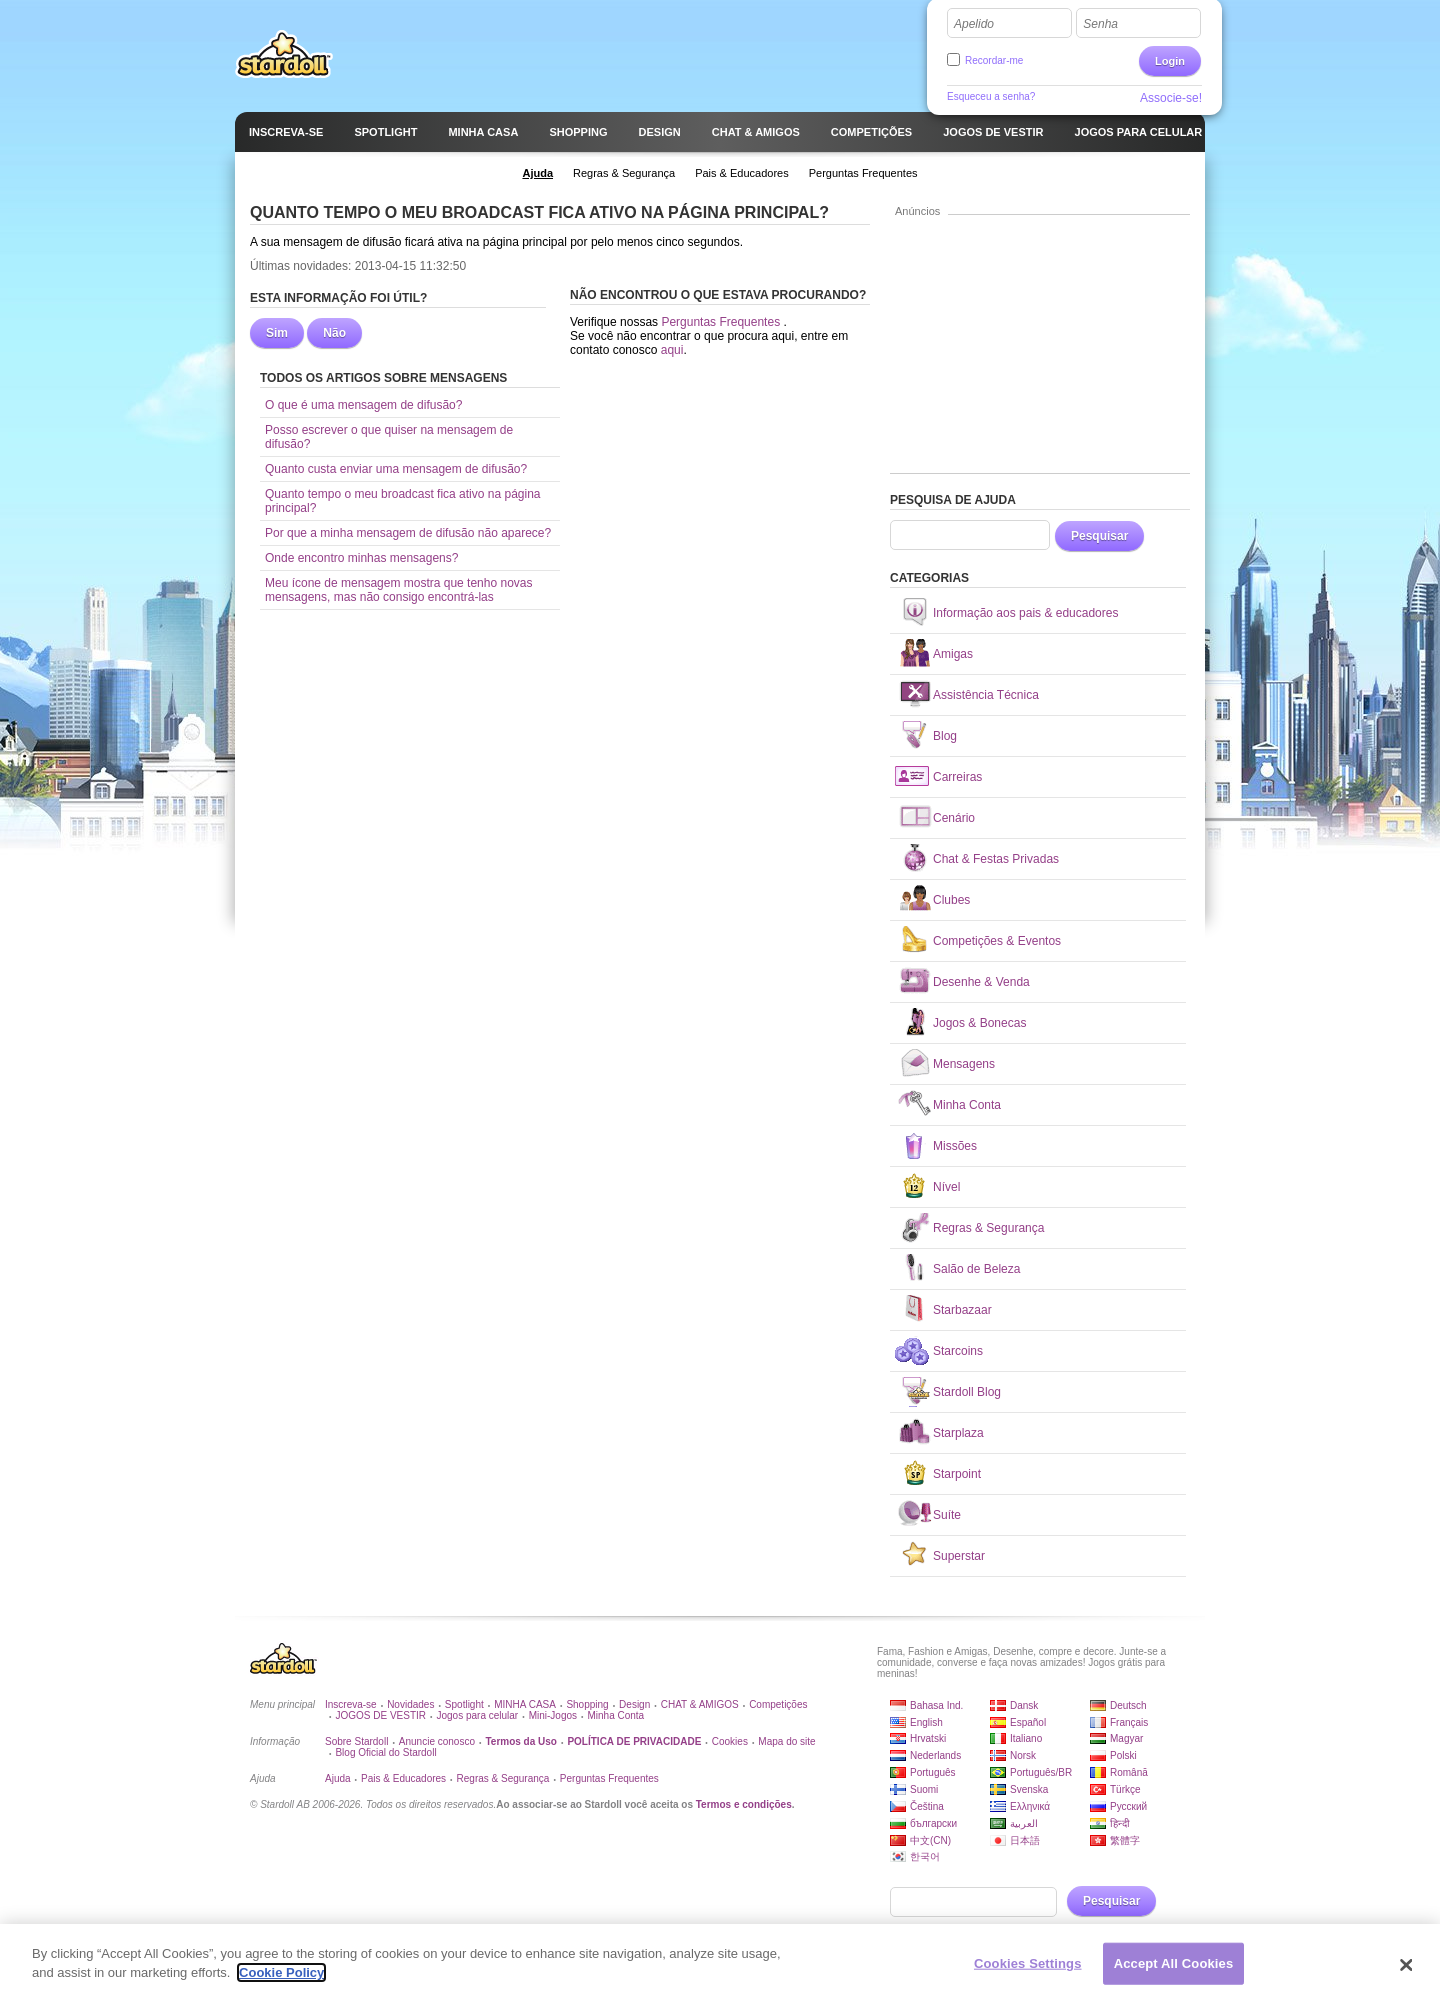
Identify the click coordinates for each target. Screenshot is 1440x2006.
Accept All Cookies (1174, 1971)
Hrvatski (928, 1738)
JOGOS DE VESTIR (380, 1715)
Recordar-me (994, 60)
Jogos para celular (477, 1715)
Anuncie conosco (437, 1741)
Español (1028, 1722)
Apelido (974, 24)
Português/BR (1041, 1772)
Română (1129, 1772)
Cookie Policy (281, 1981)
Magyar (1126, 1738)
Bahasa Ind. (936, 1705)
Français (1129, 1722)
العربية (1024, 1823)
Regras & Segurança (503, 1778)
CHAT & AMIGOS (700, 1704)
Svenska (1029, 1789)
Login (1170, 61)
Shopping (587, 1704)
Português (933, 1772)
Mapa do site (786, 1741)
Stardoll (284, 54)
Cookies (730, 1741)
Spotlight (464, 1704)
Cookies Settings (1028, 1971)
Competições (778, 1704)
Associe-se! (1171, 98)
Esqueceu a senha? (991, 96)
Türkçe (1125, 1789)
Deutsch (1128, 1705)
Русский (1128, 1806)
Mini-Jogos (553, 1715)
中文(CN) (930, 1840)
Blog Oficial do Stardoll (385, 1752)
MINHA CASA (525, 1704)
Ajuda (338, 1778)
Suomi (924, 1789)
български (933, 1823)
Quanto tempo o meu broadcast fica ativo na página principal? (403, 501)
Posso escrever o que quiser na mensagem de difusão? (389, 437)
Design (634, 1704)
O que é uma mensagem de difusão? (363, 405)
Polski (1123, 1755)
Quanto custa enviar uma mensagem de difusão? (396, 469)
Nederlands (935, 1755)
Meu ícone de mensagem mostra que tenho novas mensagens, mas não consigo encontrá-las (399, 590)
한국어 (925, 1856)
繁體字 (1125, 1840)
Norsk (1023, 1755)
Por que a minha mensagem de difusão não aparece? (408, 533)
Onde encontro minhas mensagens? (361, 558)
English (926, 1722)
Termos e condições (744, 1804)
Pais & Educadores (403, 1778)
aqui (672, 350)
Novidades (410, 1704)
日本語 (1025, 1840)
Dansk (1024, 1705)
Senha (1100, 24)
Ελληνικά (1030, 1806)
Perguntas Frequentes (722, 322)
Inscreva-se (351, 1704)
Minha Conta (615, 1715)
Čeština (927, 1806)
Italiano (1026, 1738)
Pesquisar (1099, 536)
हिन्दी (1120, 1823)
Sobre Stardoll (356, 1741)
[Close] (1407, 1973)
